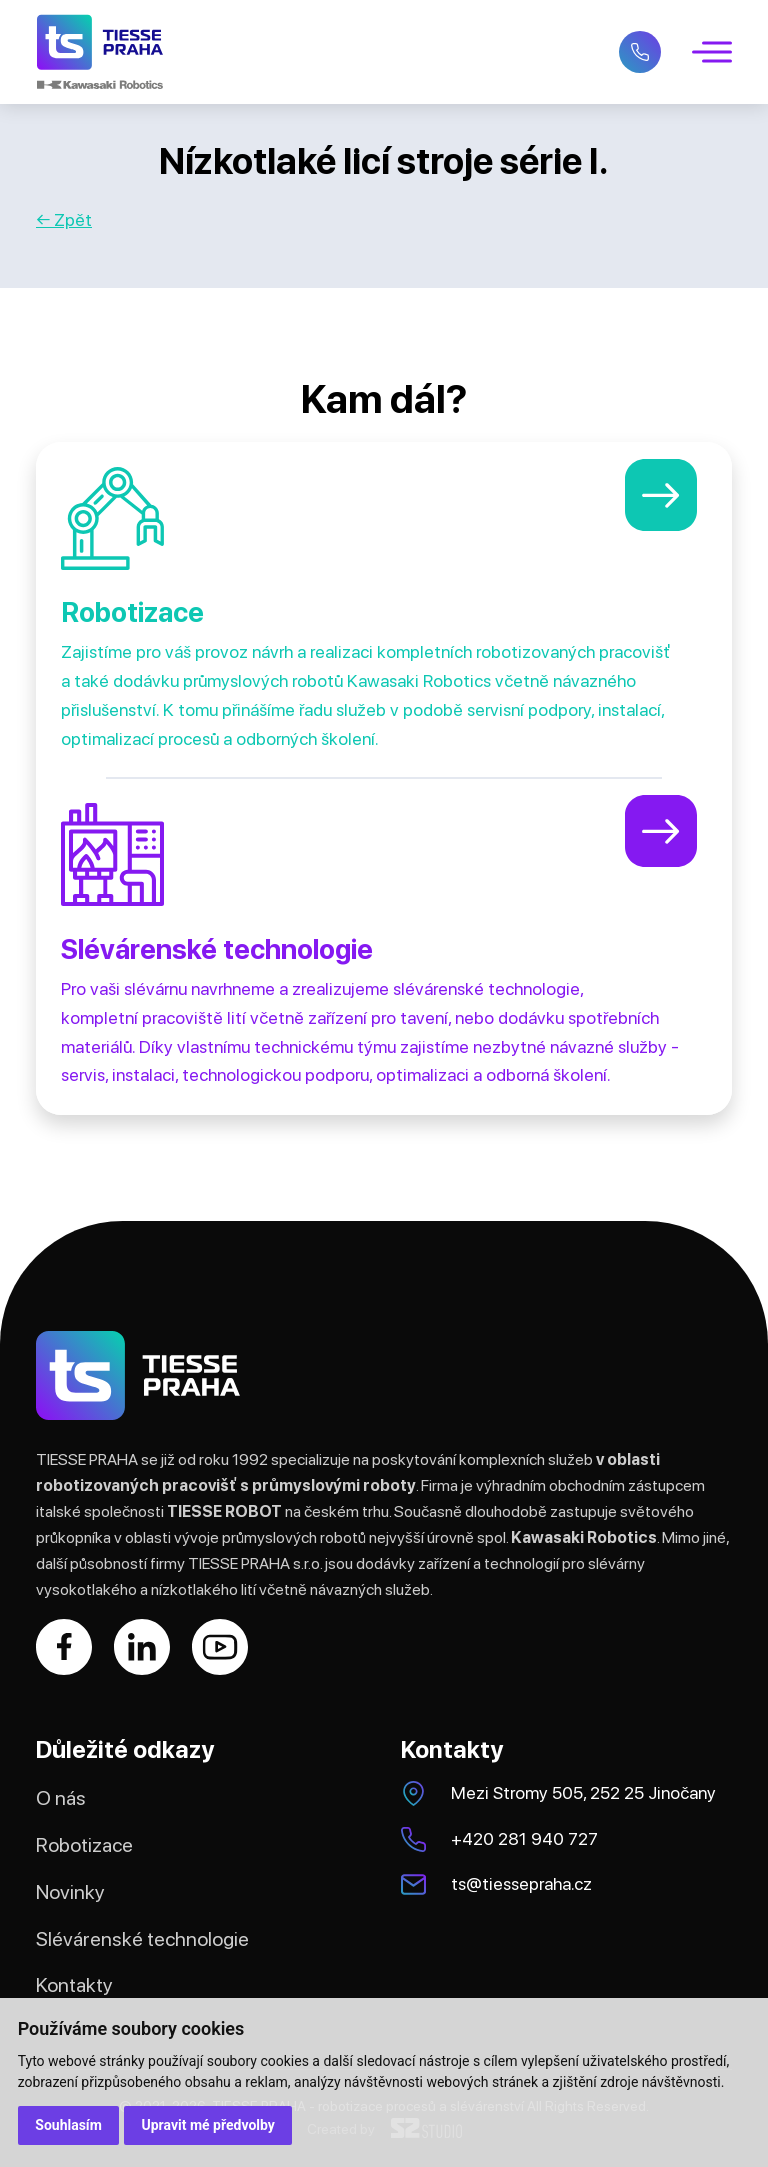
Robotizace (84, 1845)
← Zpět (64, 219)
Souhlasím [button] (68, 2125)
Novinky (70, 1892)
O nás (61, 1798)
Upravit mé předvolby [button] (208, 2125)
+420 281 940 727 (524, 1838)
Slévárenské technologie (142, 1939)
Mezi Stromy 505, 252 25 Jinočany (583, 1792)
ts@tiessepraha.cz (521, 1883)
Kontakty (74, 1985)
